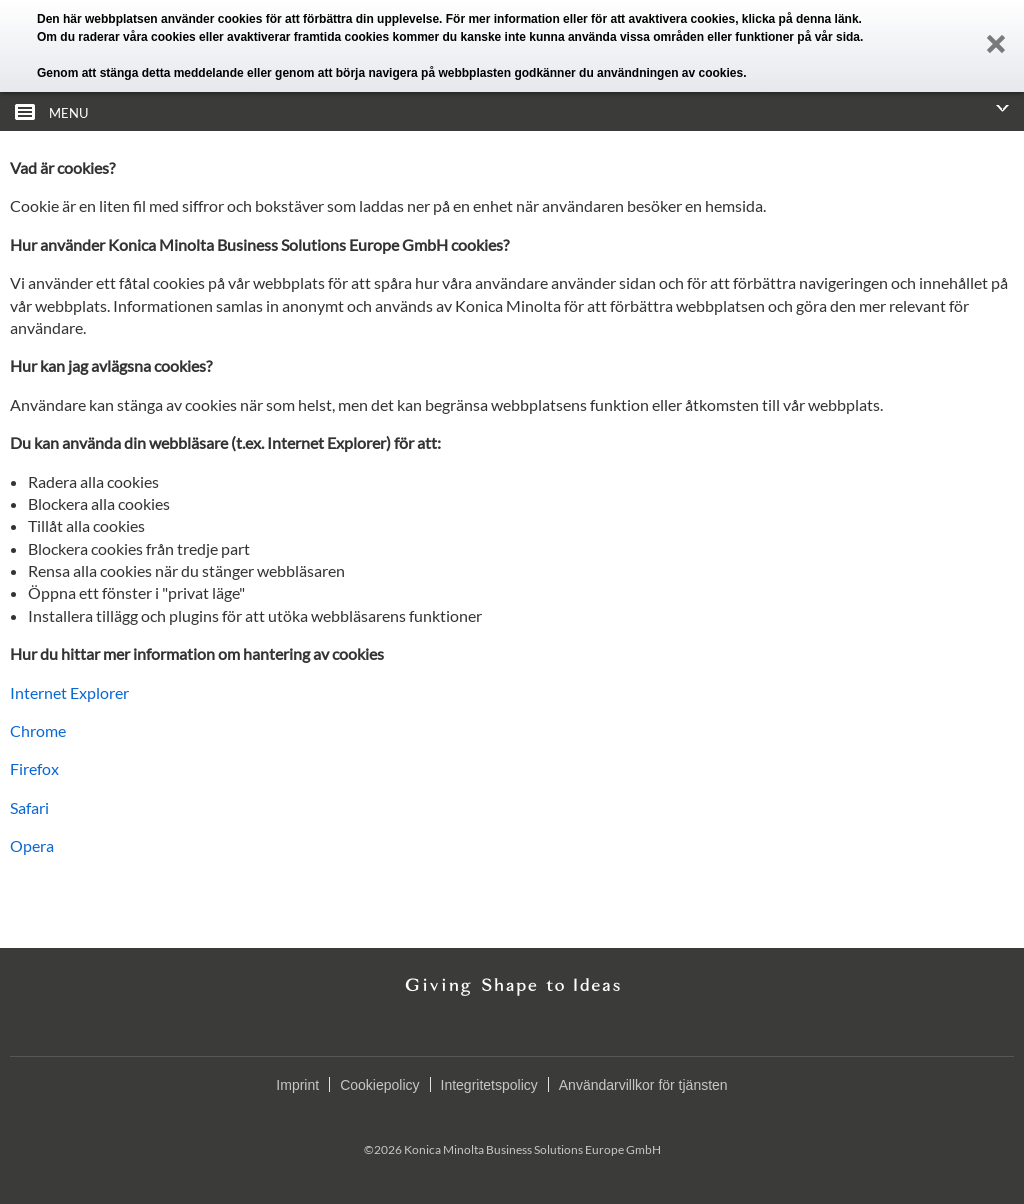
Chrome (38, 730)
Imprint (297, 1085)
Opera (32, 845)
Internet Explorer (69, 692)
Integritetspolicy (489, 1085)
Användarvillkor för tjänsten (643, 1085)
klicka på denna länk (800, 19)
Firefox (34, 768)
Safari (29, 807)
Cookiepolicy (379, 1085)
